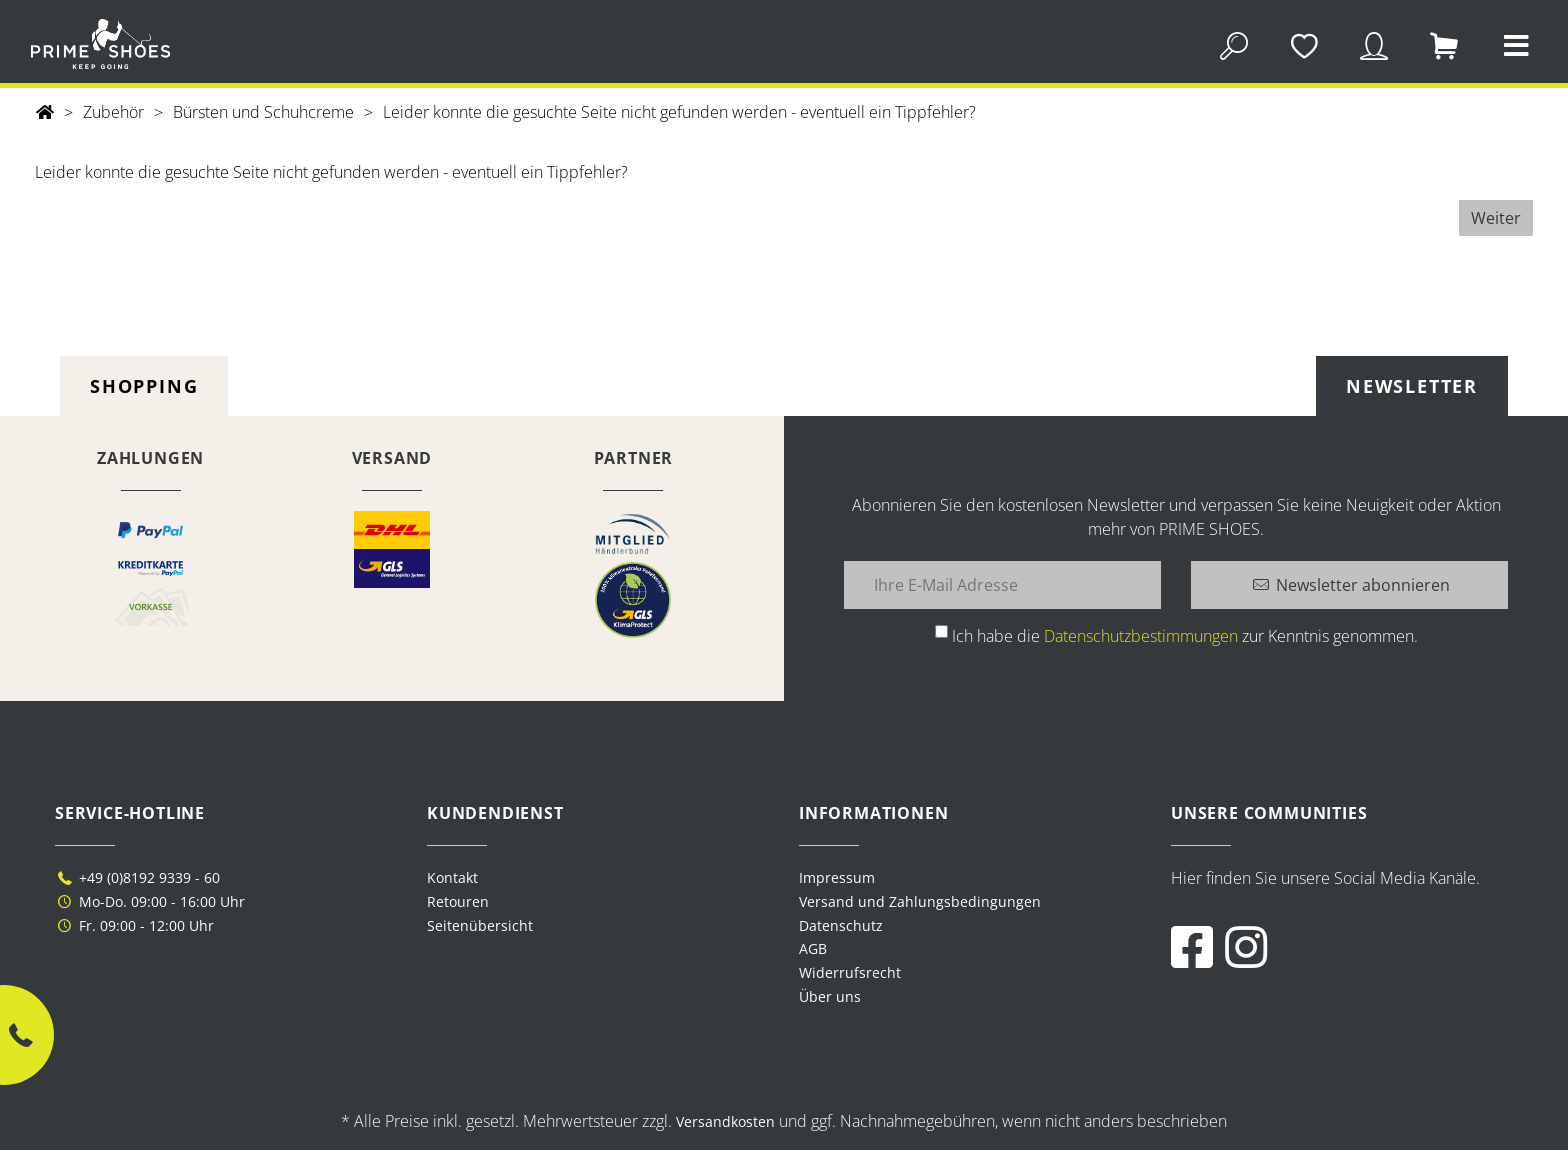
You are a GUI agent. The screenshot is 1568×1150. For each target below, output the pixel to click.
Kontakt (452, 877)
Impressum (837, 877)
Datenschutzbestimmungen (1141, 636)
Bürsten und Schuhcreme (263, 112)
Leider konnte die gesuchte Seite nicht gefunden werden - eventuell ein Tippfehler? (679, 112)
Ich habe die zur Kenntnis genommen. (1185, 636)
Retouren (458, 901)
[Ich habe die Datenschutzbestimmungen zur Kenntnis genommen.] (941, 631)
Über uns (830, 996)
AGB (813, 948)
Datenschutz (841, 925)
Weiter (1496, 218)
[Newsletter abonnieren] (1349, 585)
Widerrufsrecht (850, 972)
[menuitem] (970, 878)
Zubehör (113, 112)
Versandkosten (725, 1121)
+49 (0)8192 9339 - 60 (137, 877)
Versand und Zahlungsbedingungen (920, 901)
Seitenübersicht (480, 925)
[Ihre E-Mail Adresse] (1002, 585)
